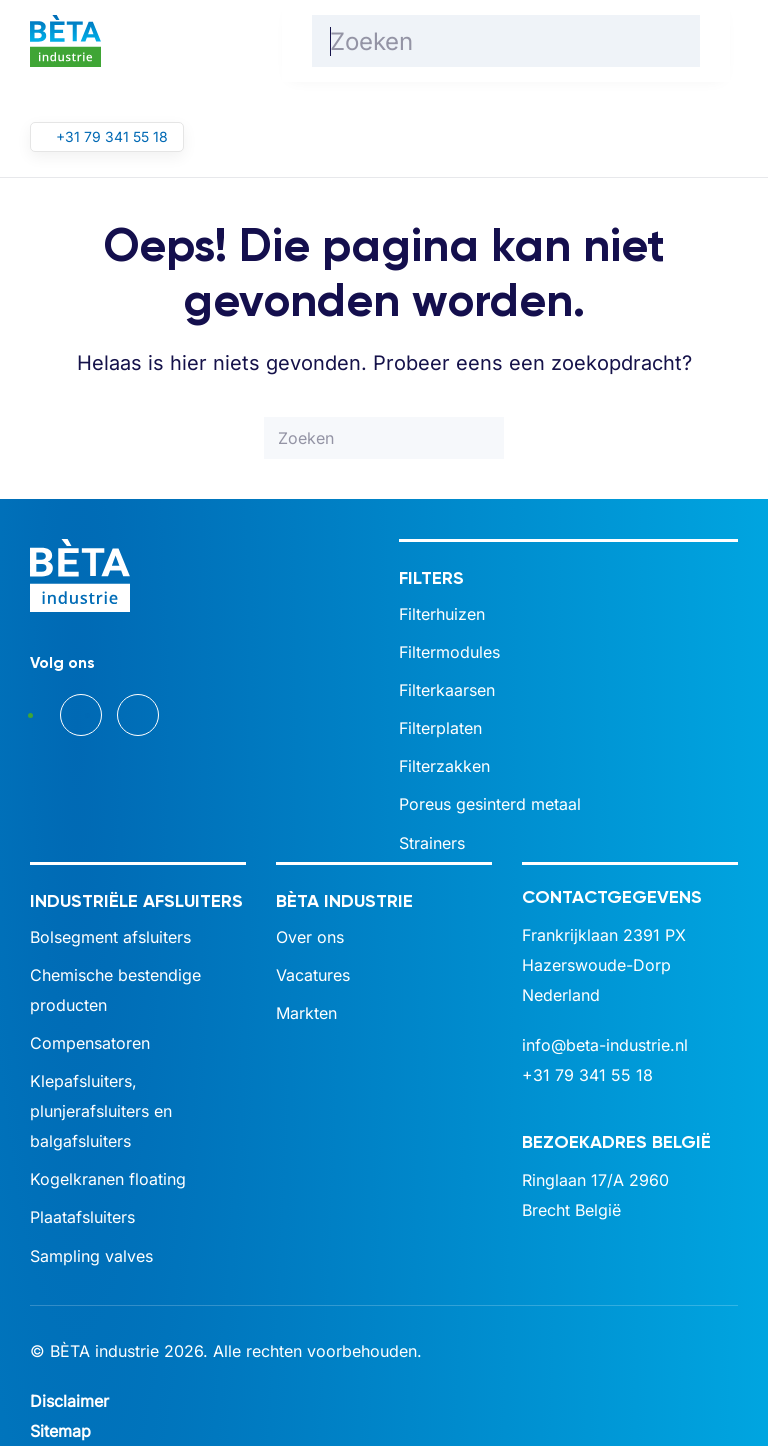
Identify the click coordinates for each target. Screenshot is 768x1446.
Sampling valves (91, 1256)
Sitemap (60, 1431)
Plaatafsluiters (82, 1217)
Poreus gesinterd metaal (490, 804)
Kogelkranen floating (108, 1179)
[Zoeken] (506, 41)
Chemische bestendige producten (115, 990)
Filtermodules (449, 652)
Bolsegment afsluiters (110, 937)
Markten (306, 1013)
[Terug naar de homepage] (65, 40)
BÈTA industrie (344, 901)
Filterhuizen (442, 614)
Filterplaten (440, 728)
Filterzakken (444, 766)
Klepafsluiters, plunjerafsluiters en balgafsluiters (101, 1111)
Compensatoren (90, 1043)
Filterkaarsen (447, 690)
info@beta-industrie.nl (605, 1045)
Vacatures (313, 975)
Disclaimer (69, 1401)
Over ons (310, 937)
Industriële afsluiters (136, 901)
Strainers (432, 843)
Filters (431, 578)
